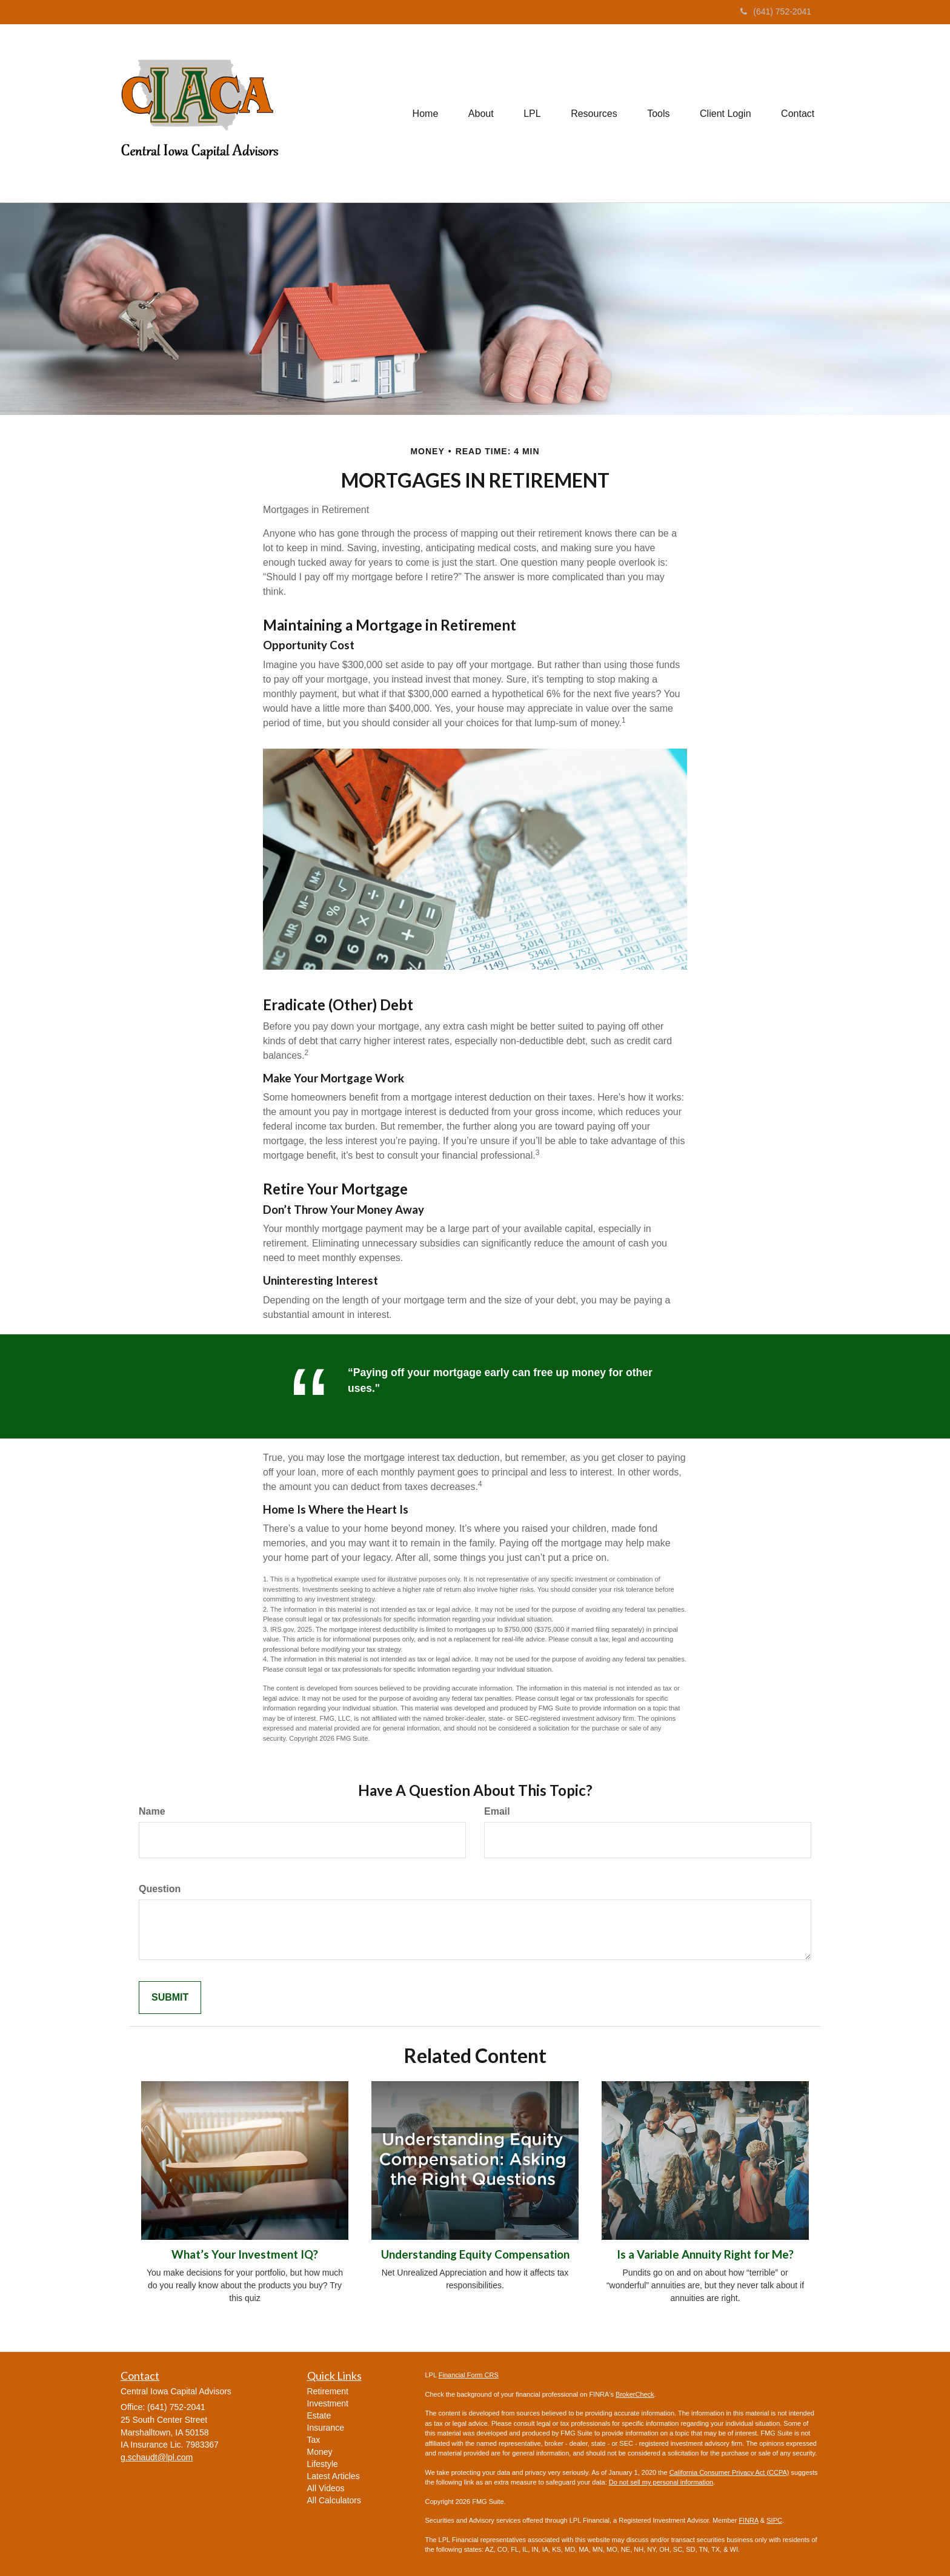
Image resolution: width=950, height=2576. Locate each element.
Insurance (325, 2427)
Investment (327, 2403)
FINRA (748, 2520)
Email (497, 1811)
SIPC (774, 2520)
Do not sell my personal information (661, 2482)
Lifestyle (322, 2464)
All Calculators (334, 2500)
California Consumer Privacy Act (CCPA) (729, 2472)
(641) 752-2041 (775, 11)
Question (160, 1889)
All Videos (326, 2488)
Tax (314, 2440)
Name (152, 1811)
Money (320, 2452)
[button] (479, 113)
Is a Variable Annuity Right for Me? (705, 2254)
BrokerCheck (635, 2394)
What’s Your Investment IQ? (244, 2254)
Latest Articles (333, 2476)
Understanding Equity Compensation (475, 2254)
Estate (319, 2415)
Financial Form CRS (469, 2375)
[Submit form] (170, 1998)
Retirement (327, 2391)
